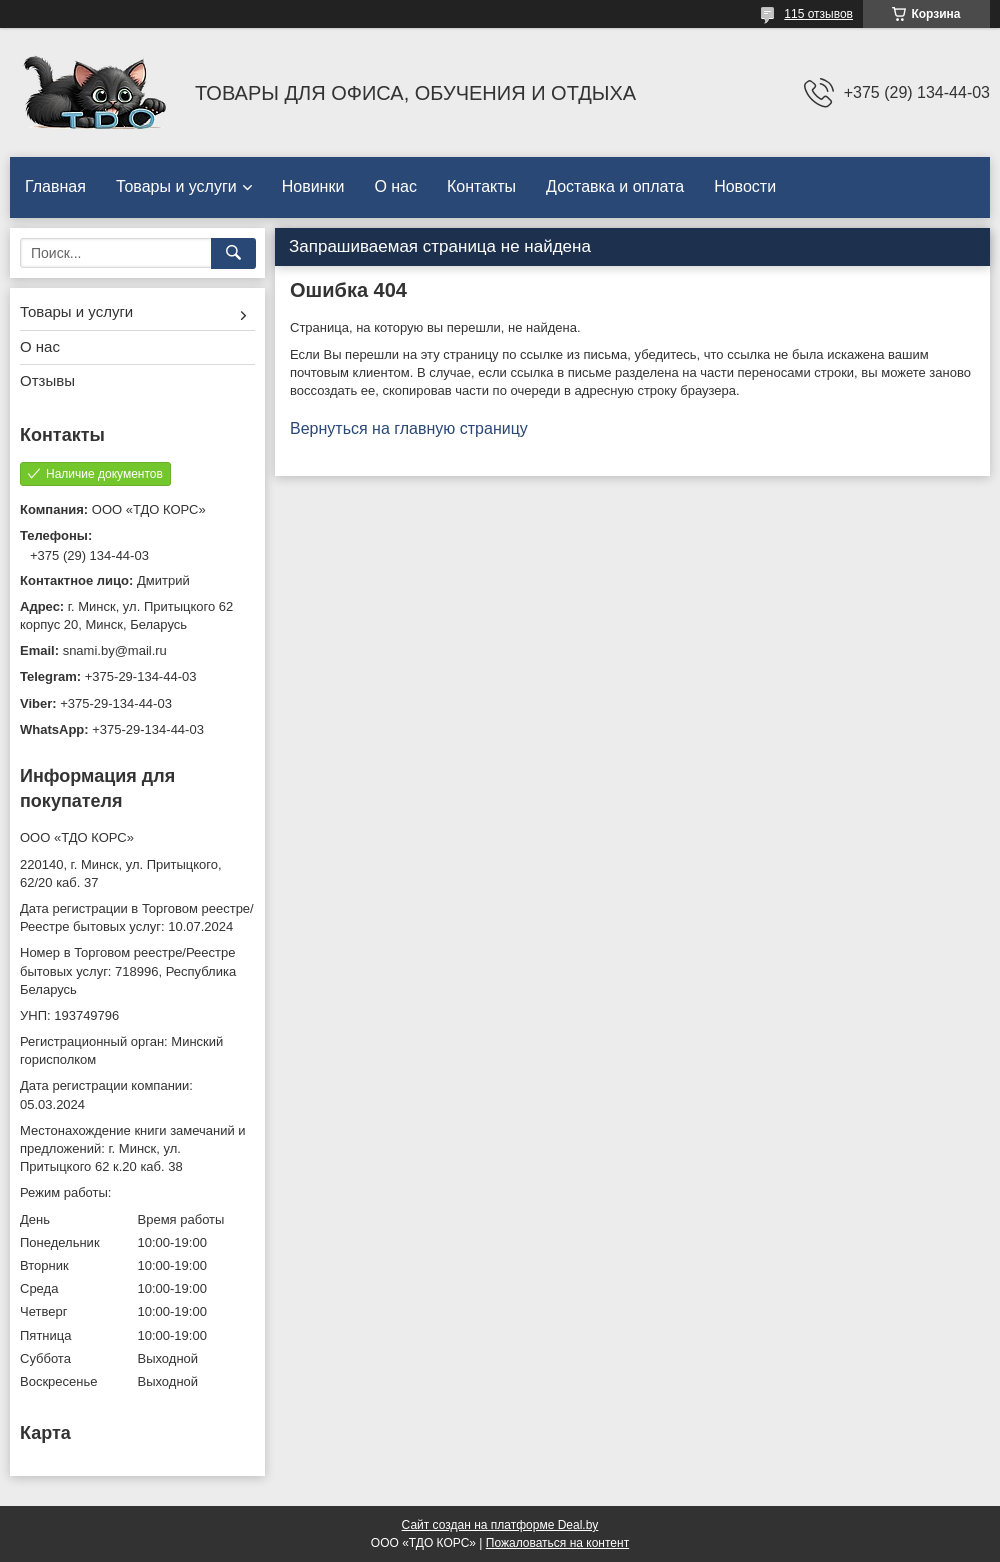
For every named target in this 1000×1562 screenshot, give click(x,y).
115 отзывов (818, 14)
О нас (395, 186)
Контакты (481, 186)
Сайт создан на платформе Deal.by (500, 1525)
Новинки (313, 186)
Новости (745, 186)
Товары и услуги (176, 186)
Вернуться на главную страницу (409, 428)
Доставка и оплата (615, 186)
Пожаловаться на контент (557, 1543)
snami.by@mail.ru (115, 650)
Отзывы (47, 380)
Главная (55, 186)
